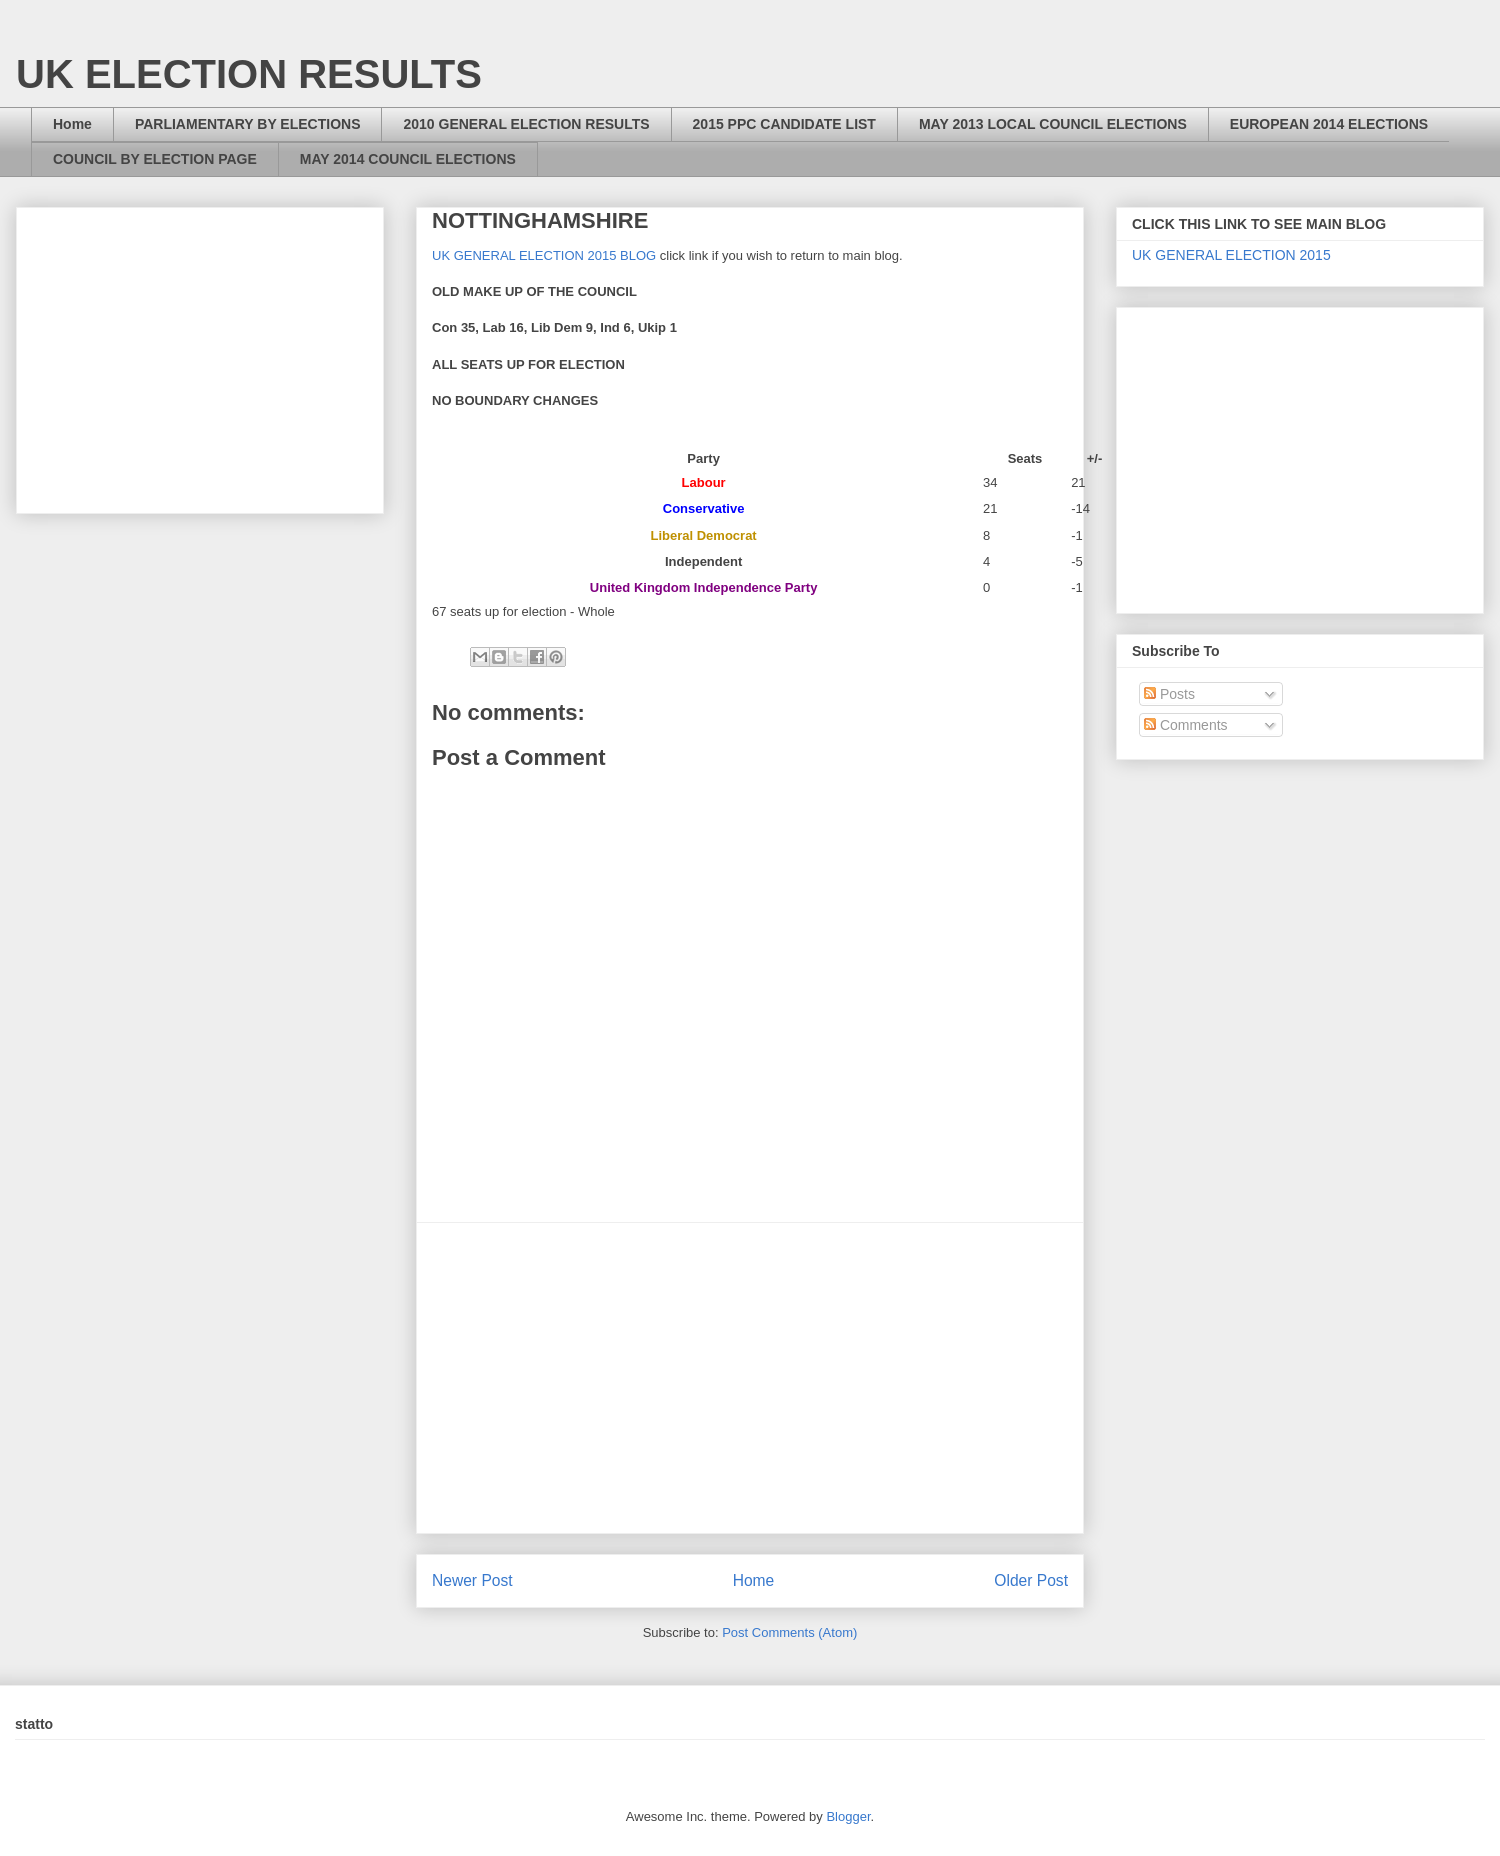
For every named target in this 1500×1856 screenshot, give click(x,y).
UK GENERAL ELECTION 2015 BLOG (544, 255)
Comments (1186, 725)
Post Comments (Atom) (789, 1632)
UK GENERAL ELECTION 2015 (1231, 255)
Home (72, 124)
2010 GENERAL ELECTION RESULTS (526, 124)
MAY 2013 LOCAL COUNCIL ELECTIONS (1053, 124)
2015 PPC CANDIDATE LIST (784, 124)
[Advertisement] (750, 1378)
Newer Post (472, 1580)
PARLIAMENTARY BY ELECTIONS (248, 124)
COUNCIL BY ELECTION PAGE (155, 159)
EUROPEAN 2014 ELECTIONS (1329, 124)
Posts (1169, 694)
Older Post (1031, 1580)
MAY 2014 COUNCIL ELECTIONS (408, 159)
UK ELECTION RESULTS (249, 74)
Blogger (848, 1816)
